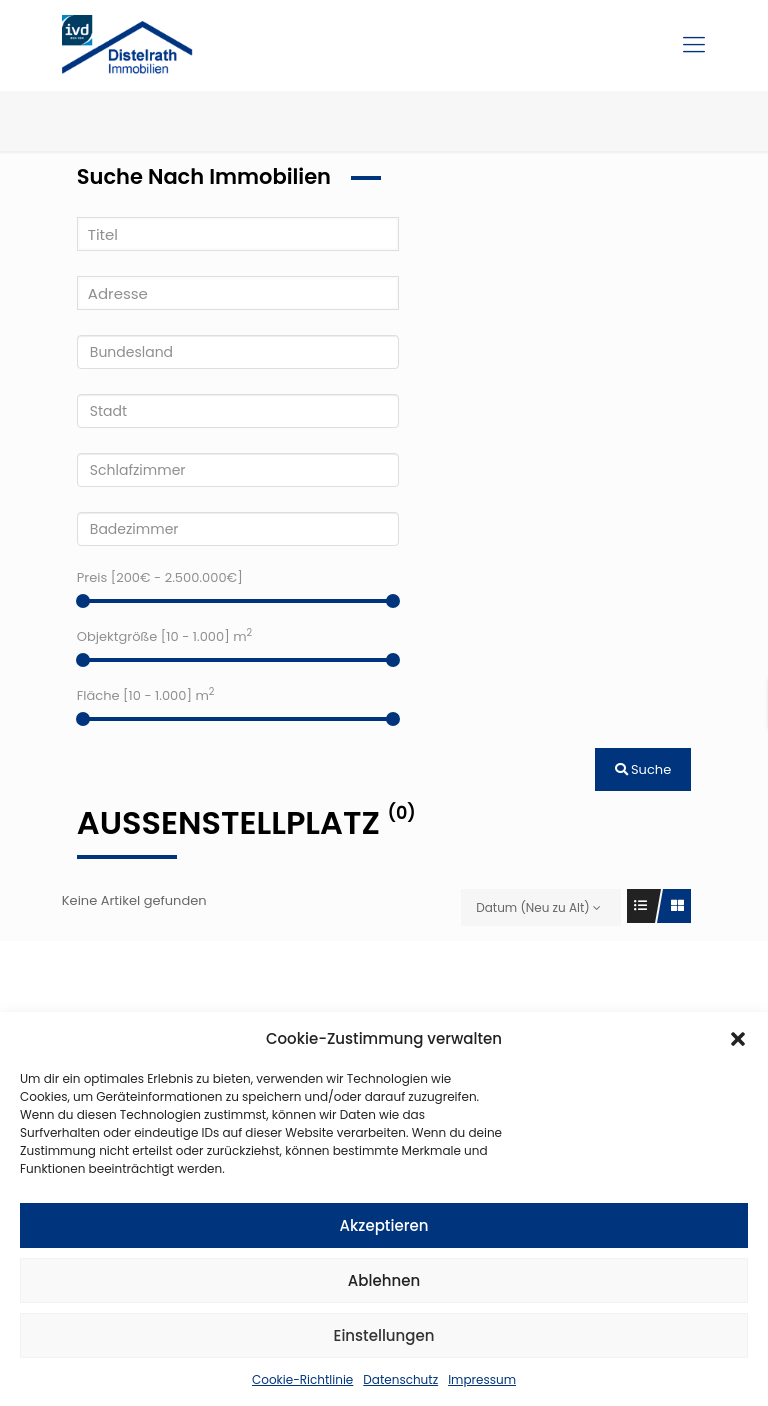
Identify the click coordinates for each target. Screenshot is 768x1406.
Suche (643, 769)
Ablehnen (384, 1280)
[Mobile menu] (694, 45)
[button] (738, 1039)
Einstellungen (384, 1335)
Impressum (482, 1379)
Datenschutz (400, 1379)
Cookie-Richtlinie (302, 1379)
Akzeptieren (384, 1225)
